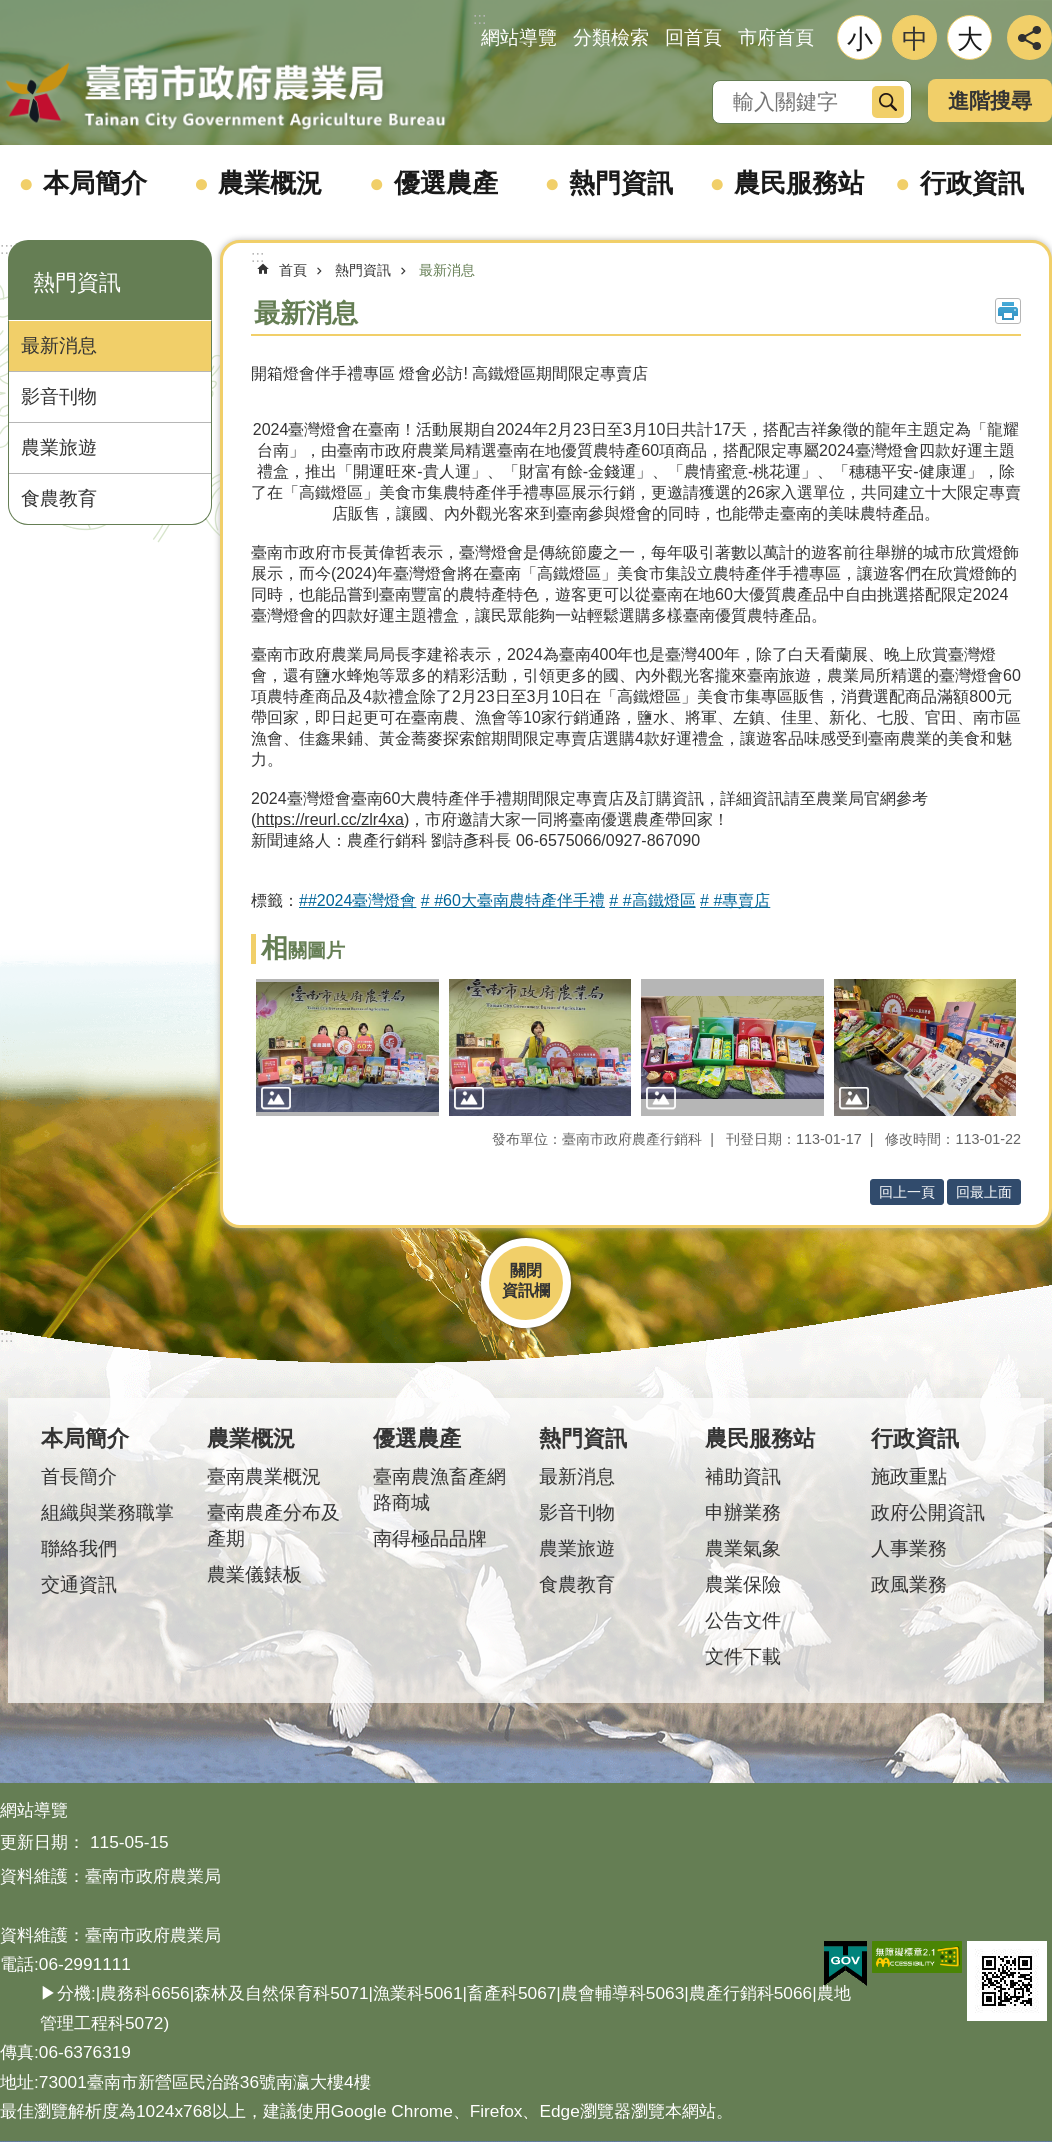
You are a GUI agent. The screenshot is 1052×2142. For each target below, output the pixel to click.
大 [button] (970, 39)
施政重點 (909, 1476)
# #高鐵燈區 (652, 900)
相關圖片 (303, 950)
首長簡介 (79, 1476)
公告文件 (743, 1620)
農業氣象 (743, 1548)
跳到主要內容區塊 (10, 10)
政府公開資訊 (928, 1512)
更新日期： (42, 1842)
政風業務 (909, 1584)
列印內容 (1008, 311)
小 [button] (860, 39)
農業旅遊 (59, 447)
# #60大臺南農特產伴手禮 (513, 900)
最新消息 (59, 345)
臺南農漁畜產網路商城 (439, 1489)
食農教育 (59, 498)
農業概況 (270, 183)
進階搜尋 (990, 100)
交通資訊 (79, 1584)
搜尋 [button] (888, 102)
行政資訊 (972, 183)
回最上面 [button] (984, 1192)
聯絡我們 (79, 1548)
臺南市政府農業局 (225, 97)
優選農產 (446, 183)
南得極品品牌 (430, 1538)
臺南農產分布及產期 (273, 1525)
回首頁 (693, 37)
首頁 (293, 270)
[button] (347, 1047)
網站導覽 (519, 37)
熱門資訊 (621, 183)
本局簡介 (95, 183)
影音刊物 (59, 396)
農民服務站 (799, 183)
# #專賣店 (735, 900)
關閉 (526, 1270)
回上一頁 (907, 1192)
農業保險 (743, 1584)
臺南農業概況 (264, 1476)
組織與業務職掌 (107, 1512)
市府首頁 (776, 37)
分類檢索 (611, 37)
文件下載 (743, 1656)
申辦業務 (743, 1512)
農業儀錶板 (254, 1574)
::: (6, 248)
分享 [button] (1029, 37)
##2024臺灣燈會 (357, 900)
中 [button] (915, 39)
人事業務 (909, 1548)
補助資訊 (743, 1476)
